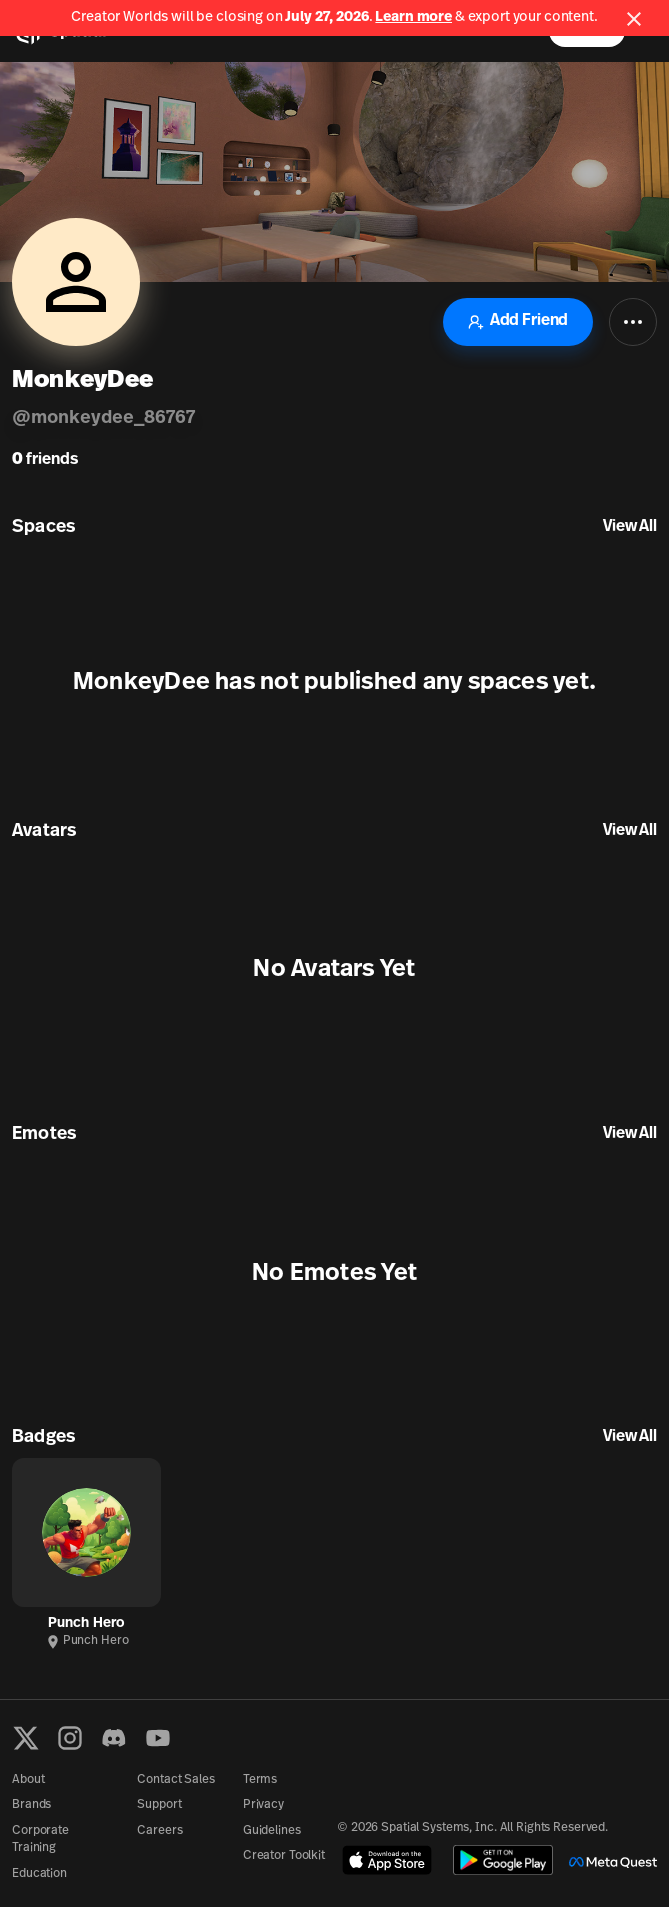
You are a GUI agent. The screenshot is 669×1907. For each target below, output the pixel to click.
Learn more (413, 17)
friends (45, 460)
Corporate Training (40, 1839)
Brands (31, 1805)
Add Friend (518, 321)
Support (159, 1805)
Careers (159, 1831)
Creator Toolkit (284, 1856)
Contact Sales (175, 1780)
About (28, 1780)
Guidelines (272, 1831)
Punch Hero (86, 1623)
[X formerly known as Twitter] (26, 1738)
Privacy (263, 1805)
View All (630, 527)
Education (39, 1874)
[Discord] (114, 1738)
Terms (260, 1780)
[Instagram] (70, 1738)
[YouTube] (158, 1738)
